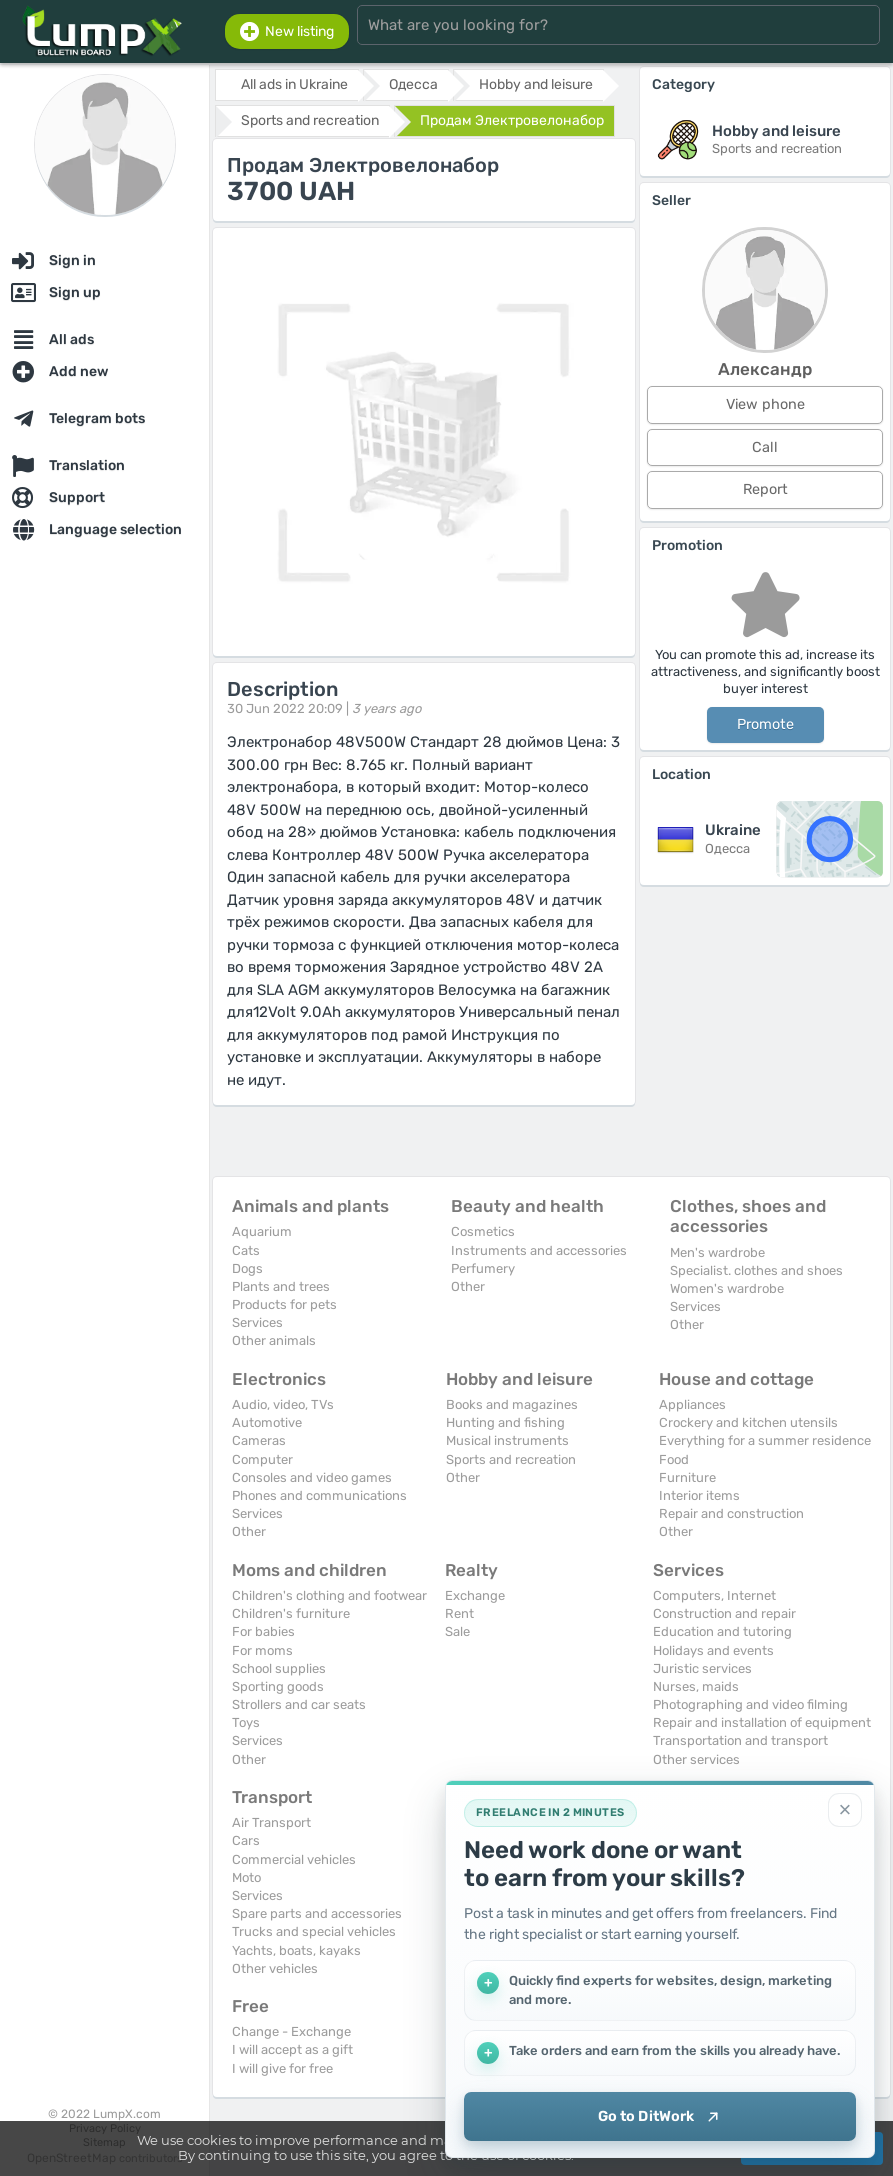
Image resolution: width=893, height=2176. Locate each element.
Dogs (247, 1268)
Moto (246, 1877)
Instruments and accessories (539, 1250)
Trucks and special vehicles (314, 1931)
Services (257, 1322)
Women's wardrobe (727, 1288)
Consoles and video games (312, 1477)
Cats (246, 1250)
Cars (246, 1840)
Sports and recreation (511, 1459)
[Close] (845, 1809)
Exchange (475, 1595)
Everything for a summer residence (765, 1440)
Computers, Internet (714, 1595)
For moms (262, 1650)
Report (765, 489)
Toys (246, 1722)
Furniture (687, 1477)
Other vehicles (275, 1968)
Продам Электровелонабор (512, 120)
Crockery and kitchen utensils (748, 1422)
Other (468, 1286)
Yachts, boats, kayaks (296, 1950)
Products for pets (284, 1304)
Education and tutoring (722, 1631)
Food (674, 1459)
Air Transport (271, 1822)
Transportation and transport (740, 1740)
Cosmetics (483, 1231)
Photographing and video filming (750, 1704)
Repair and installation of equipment (762, 1722)
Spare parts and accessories (317, 1913)
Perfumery (483, 1268)
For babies (263, 1631)
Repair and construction (731, 1513)
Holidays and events (713, 1650)
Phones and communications (319, 1495)
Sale (457, 1631)
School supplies (279, 1668)
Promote (765, 724)
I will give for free (282, 2068)
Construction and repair (724, 1613)
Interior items (699, 1495)
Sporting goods (278, 1686)
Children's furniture (291, 1613)
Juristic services (702, 1668)
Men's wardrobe (717, 1252)
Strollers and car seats (299, 1704)
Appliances (692, 1404)
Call (765, 447)
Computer (262, 1459)
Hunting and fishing (505, 1422)
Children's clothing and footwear (329, 1595)
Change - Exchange (291, 2031)
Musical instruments (507, 1440)
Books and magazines (512, 1404)
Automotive (267, 1422)
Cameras (259, 1440)
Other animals (274, 1340)
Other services (696, 1759)
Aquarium (262, 1231)
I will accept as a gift (292, 2049)
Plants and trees (281, 1286)
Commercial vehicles (294, 1859)
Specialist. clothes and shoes (756, 1270)
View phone (765, 404)
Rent (459, 1613)
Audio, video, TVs (283, 1404)
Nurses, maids (696, 1686)
